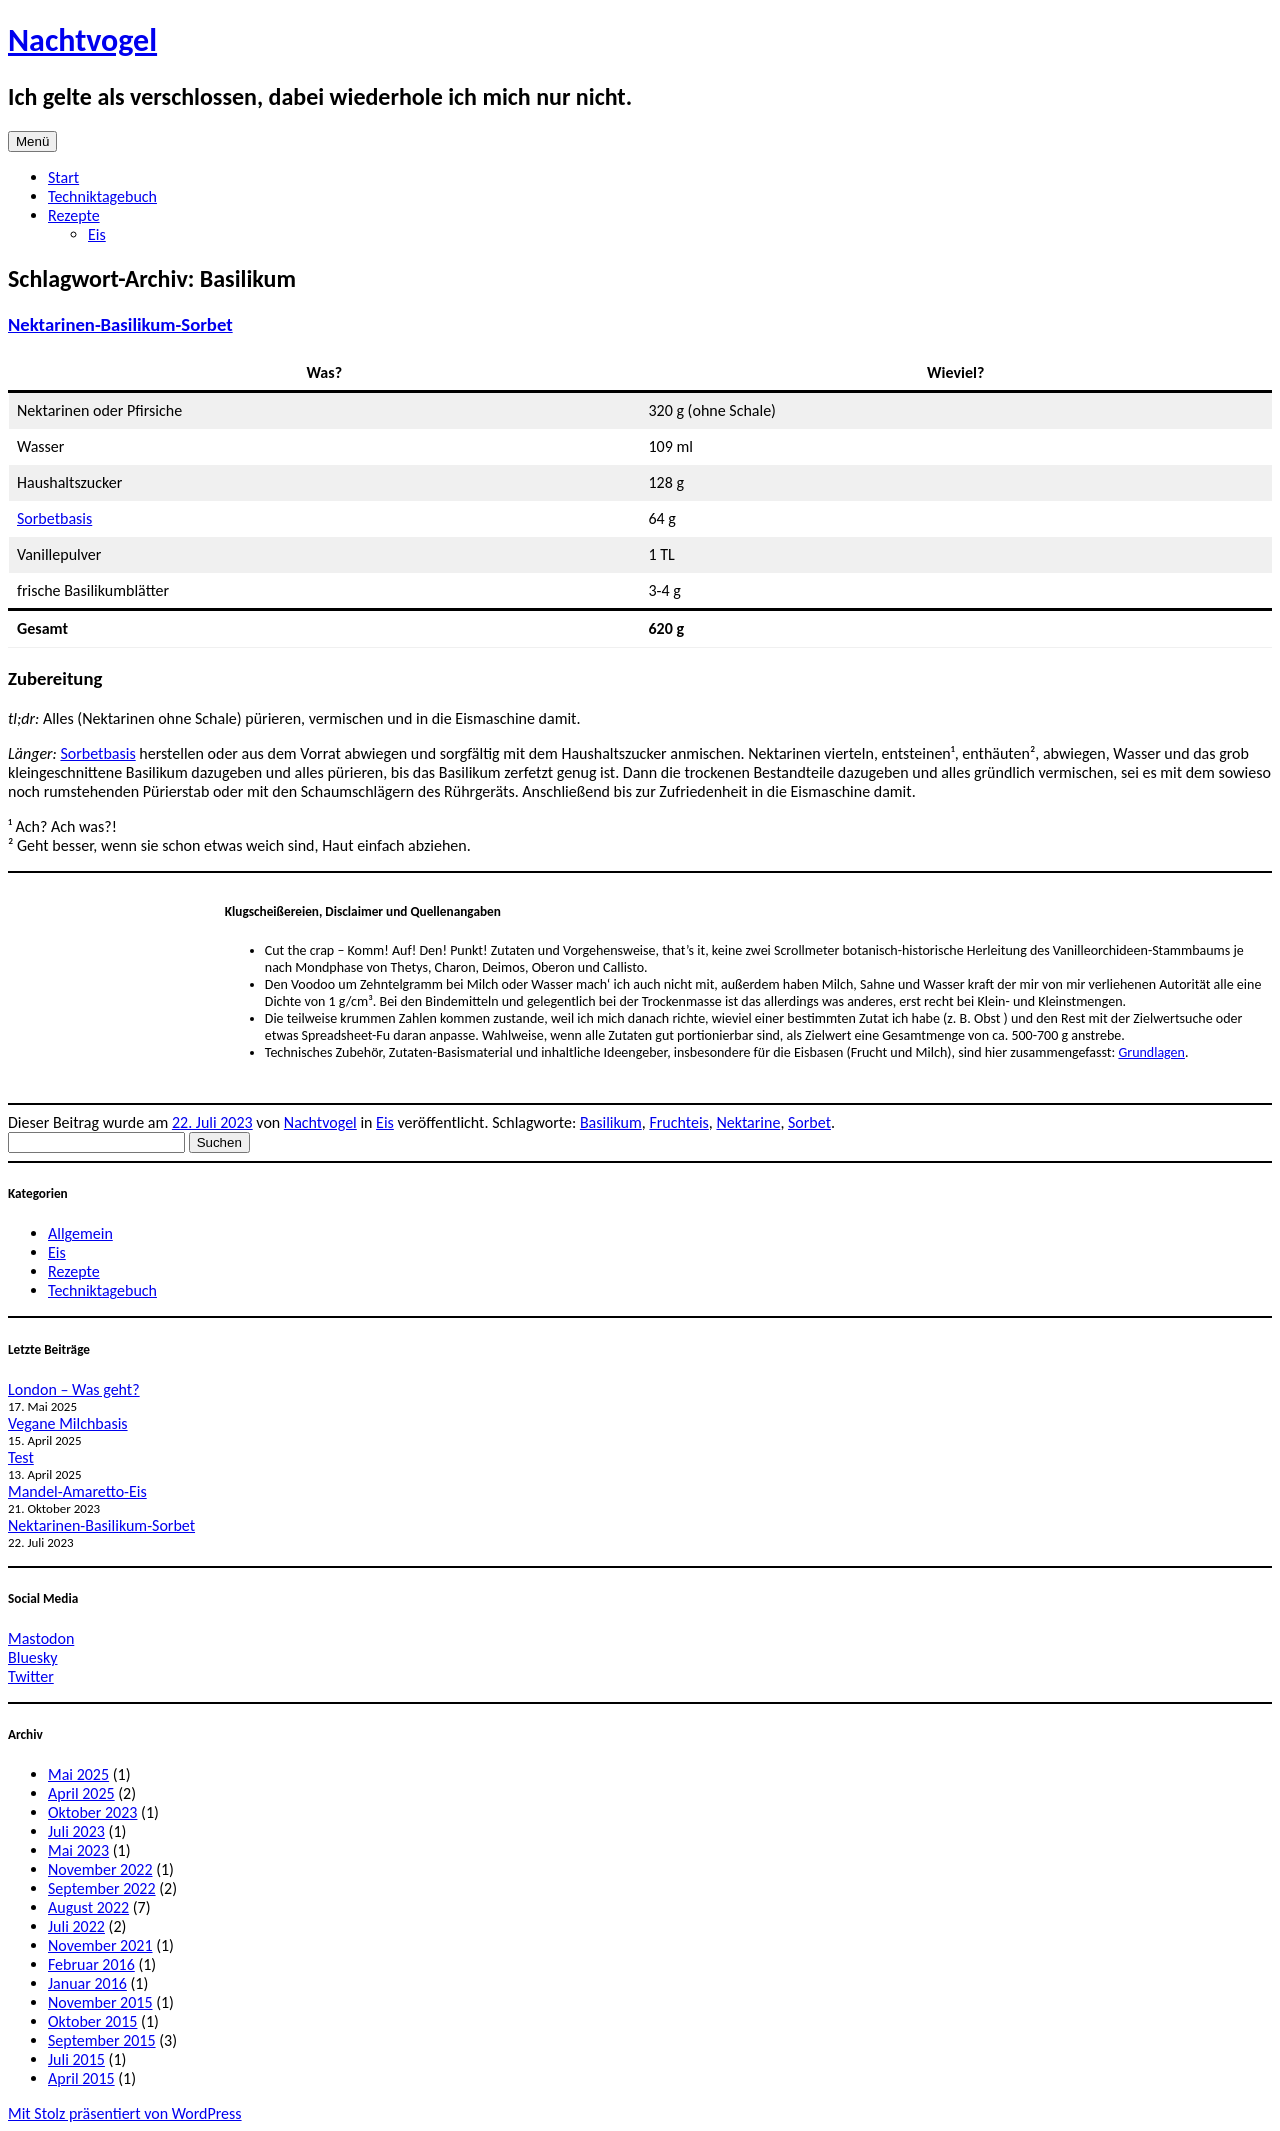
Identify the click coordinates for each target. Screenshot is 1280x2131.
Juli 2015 (76, 2059)
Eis (97, 234)
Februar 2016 (91, 1964)
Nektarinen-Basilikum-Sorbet (120, 324)
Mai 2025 (78, 1774)
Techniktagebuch (102, 196)
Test (21, 1457)
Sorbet (809, 1122)
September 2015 (102, 2040)
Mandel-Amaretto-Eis (77, 1491)
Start (63, 177)
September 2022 (102, 1888)
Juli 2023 (76, 1831)
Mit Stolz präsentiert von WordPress (125, 2113)
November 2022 (100, 1869)
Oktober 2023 (92, 1812)
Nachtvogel (82, 40)
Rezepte (74, 215)
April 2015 (81, 2078)
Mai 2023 (78, 1850)
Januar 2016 (87, 1983)
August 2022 (88, 1907)
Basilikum (611, 1122)
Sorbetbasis (54, 518)
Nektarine (748, 1122)
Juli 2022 (76, 1926)
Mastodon (41, 1638)
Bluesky (33, 1657)
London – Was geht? (74, 1389)
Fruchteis (678, 1122)
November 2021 (100, 1945)
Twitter (31, 1676)
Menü (32, 141)
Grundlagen (1151, 1052)
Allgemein (80, 1233)
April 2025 (81, 1793)
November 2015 (100, 2002)
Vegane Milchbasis (68, 1423)
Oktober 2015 (92, 2021)
